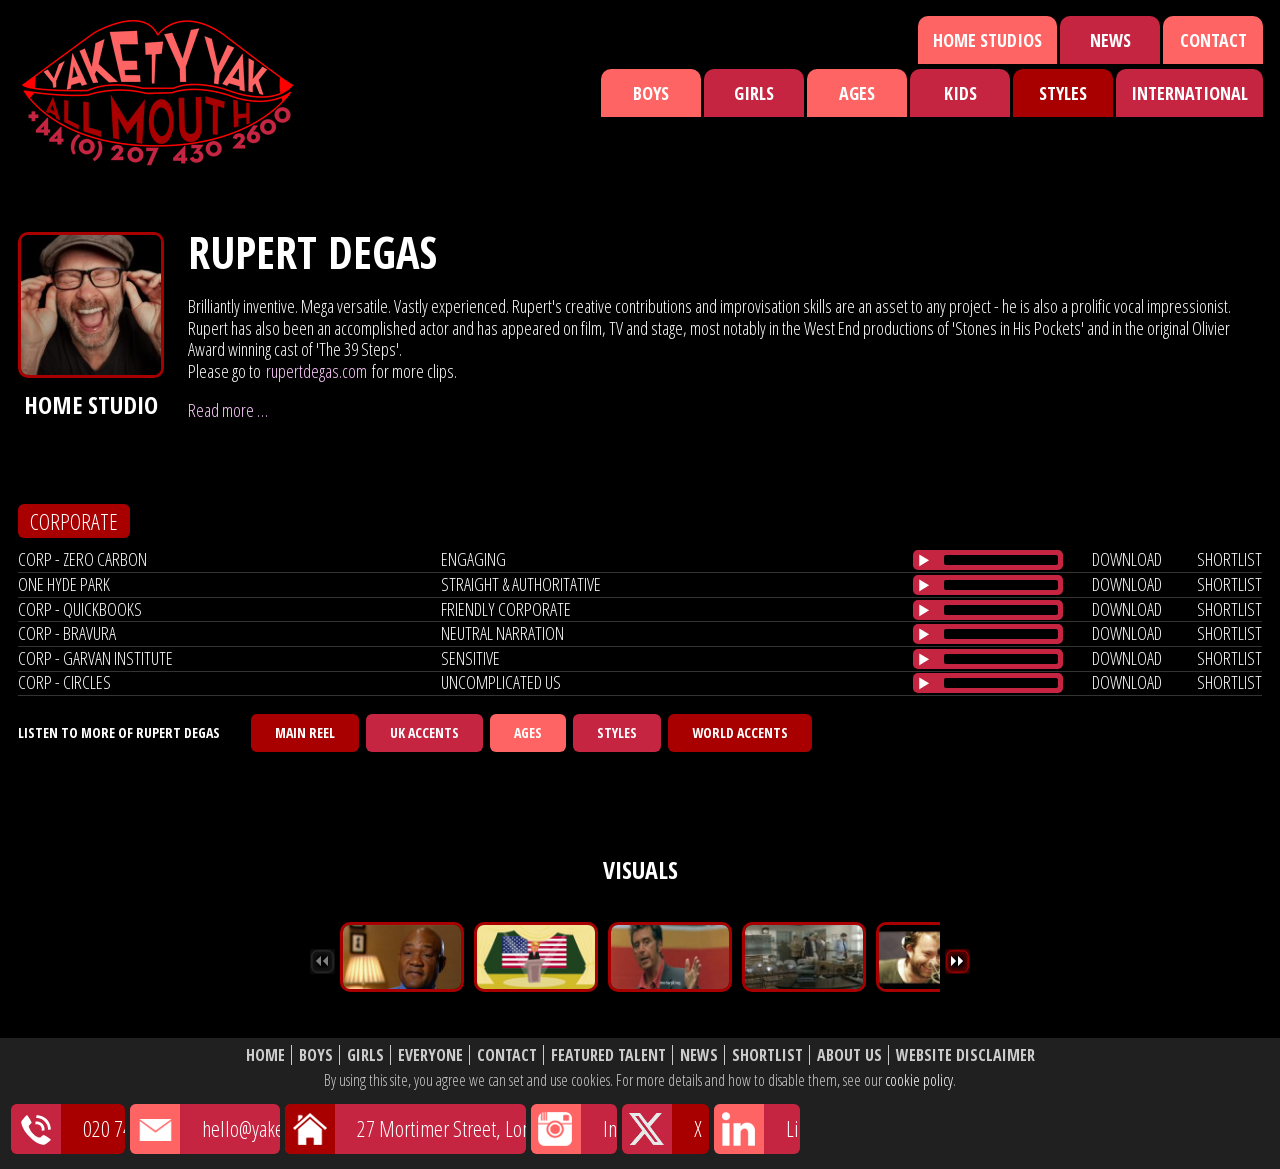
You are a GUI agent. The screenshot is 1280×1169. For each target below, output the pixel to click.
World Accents (740, 732)
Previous (322, 961)
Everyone (430, 1055)
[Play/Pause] (924, 560)
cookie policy (919, 1080)
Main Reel (305, 732)
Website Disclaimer (965, 1055)
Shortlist (767, 1055)
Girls (754, 93)
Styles (1063, 93)
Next (957, 961)
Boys (651, 93)
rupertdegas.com (316, 371)
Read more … (228, 410)
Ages (857, 93)
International (1189, 93)
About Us (849, 1055)
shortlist (1229, 559)
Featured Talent (608, 1055)
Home (265, 1055)
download (1127, 559)
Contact (1213, 40)
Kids (960, 93)
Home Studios (987, 40)
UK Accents (424, 732)
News (1110, 40)
